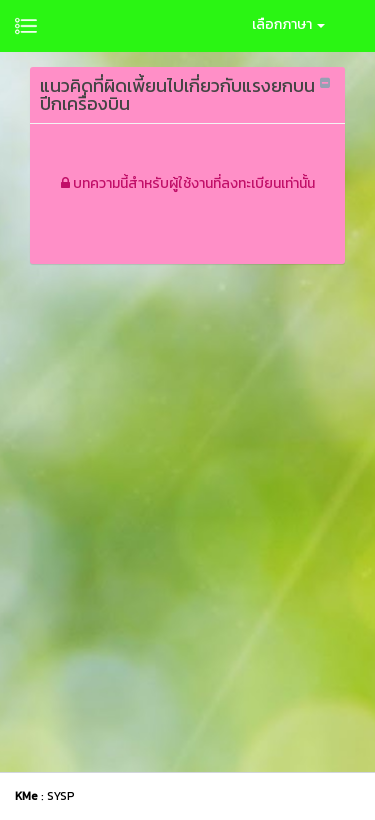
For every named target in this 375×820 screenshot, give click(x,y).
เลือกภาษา (288, 24)
